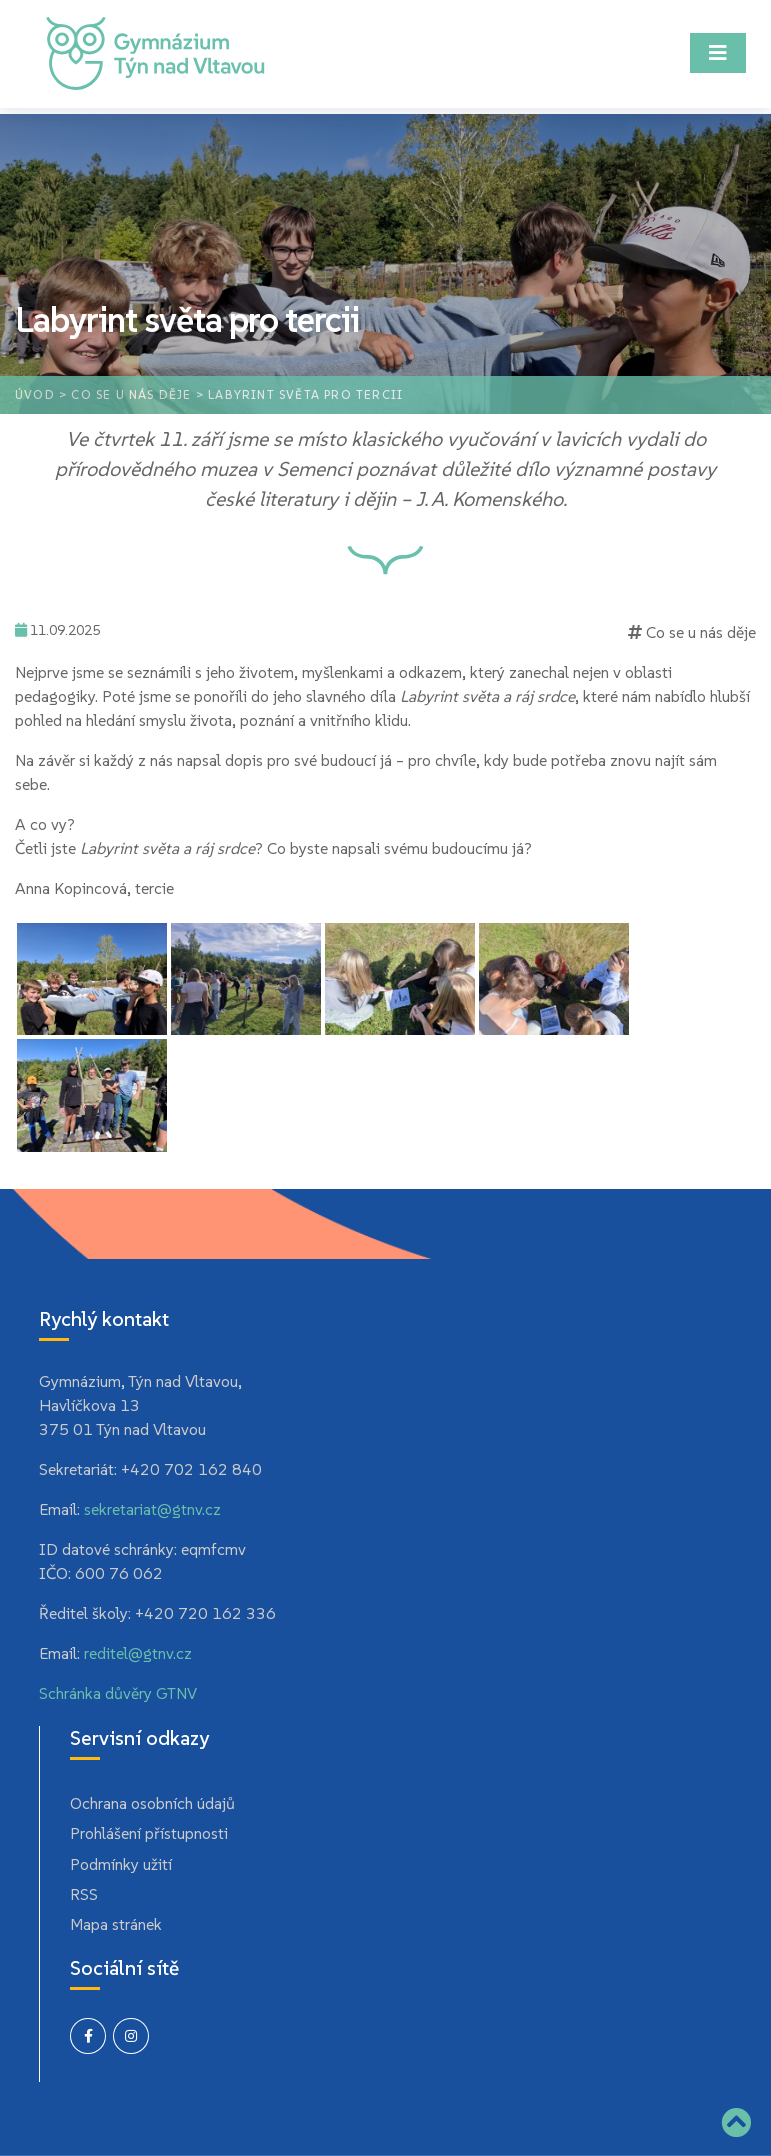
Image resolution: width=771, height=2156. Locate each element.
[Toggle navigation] (718, 53)
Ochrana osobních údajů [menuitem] (152, 1803)
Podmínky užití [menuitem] (121, 1864)
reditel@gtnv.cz (138, 1653)
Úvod (35, 394)
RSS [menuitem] (84, 1894)
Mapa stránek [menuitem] (116, 1924)
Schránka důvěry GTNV (118, 1693)
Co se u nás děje (131, 394)
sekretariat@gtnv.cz (152, 1509)
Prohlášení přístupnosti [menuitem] (149, 1833)
